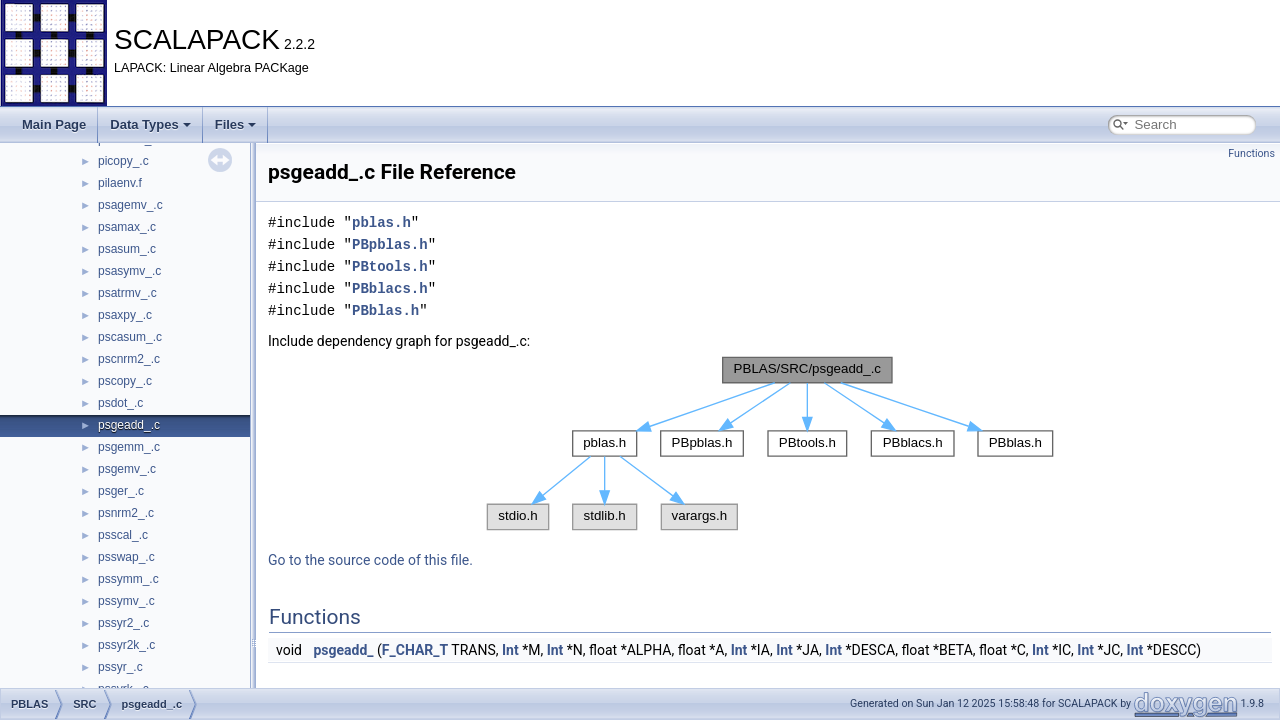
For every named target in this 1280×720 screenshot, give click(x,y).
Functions (1251, 153)
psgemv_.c (127, 469)
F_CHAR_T (415, 650)
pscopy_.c (125, 381)
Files (236, 124)
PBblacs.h (390, 288)
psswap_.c (126, 557)
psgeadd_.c (129, 425)
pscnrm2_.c (129, 359)
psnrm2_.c (126, 513)
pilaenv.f (120, 183)
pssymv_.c (126, 601)
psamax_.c (127, 227)
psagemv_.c (130, 205)
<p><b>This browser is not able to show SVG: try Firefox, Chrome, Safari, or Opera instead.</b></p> (770, 443)
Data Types (150, 124)
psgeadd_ (343, 650)
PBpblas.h (390, 244)
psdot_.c (120, 403)
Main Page (54, 124)
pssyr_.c (120, 667)
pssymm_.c (128, 579)
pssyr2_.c (123, 623)
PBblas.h (385, 310)
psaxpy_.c (125, 315)
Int (510, 650)
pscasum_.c (130, 337)
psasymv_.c (129, 271)
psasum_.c (127, 249)
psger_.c (121, 491)
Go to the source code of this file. (370, 560)
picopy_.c (123, 161)
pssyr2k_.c (126, 645)
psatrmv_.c (127, 293)
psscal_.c (123, 535)
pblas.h (381, 222)
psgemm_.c (129, 447)
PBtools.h (390, 266)
